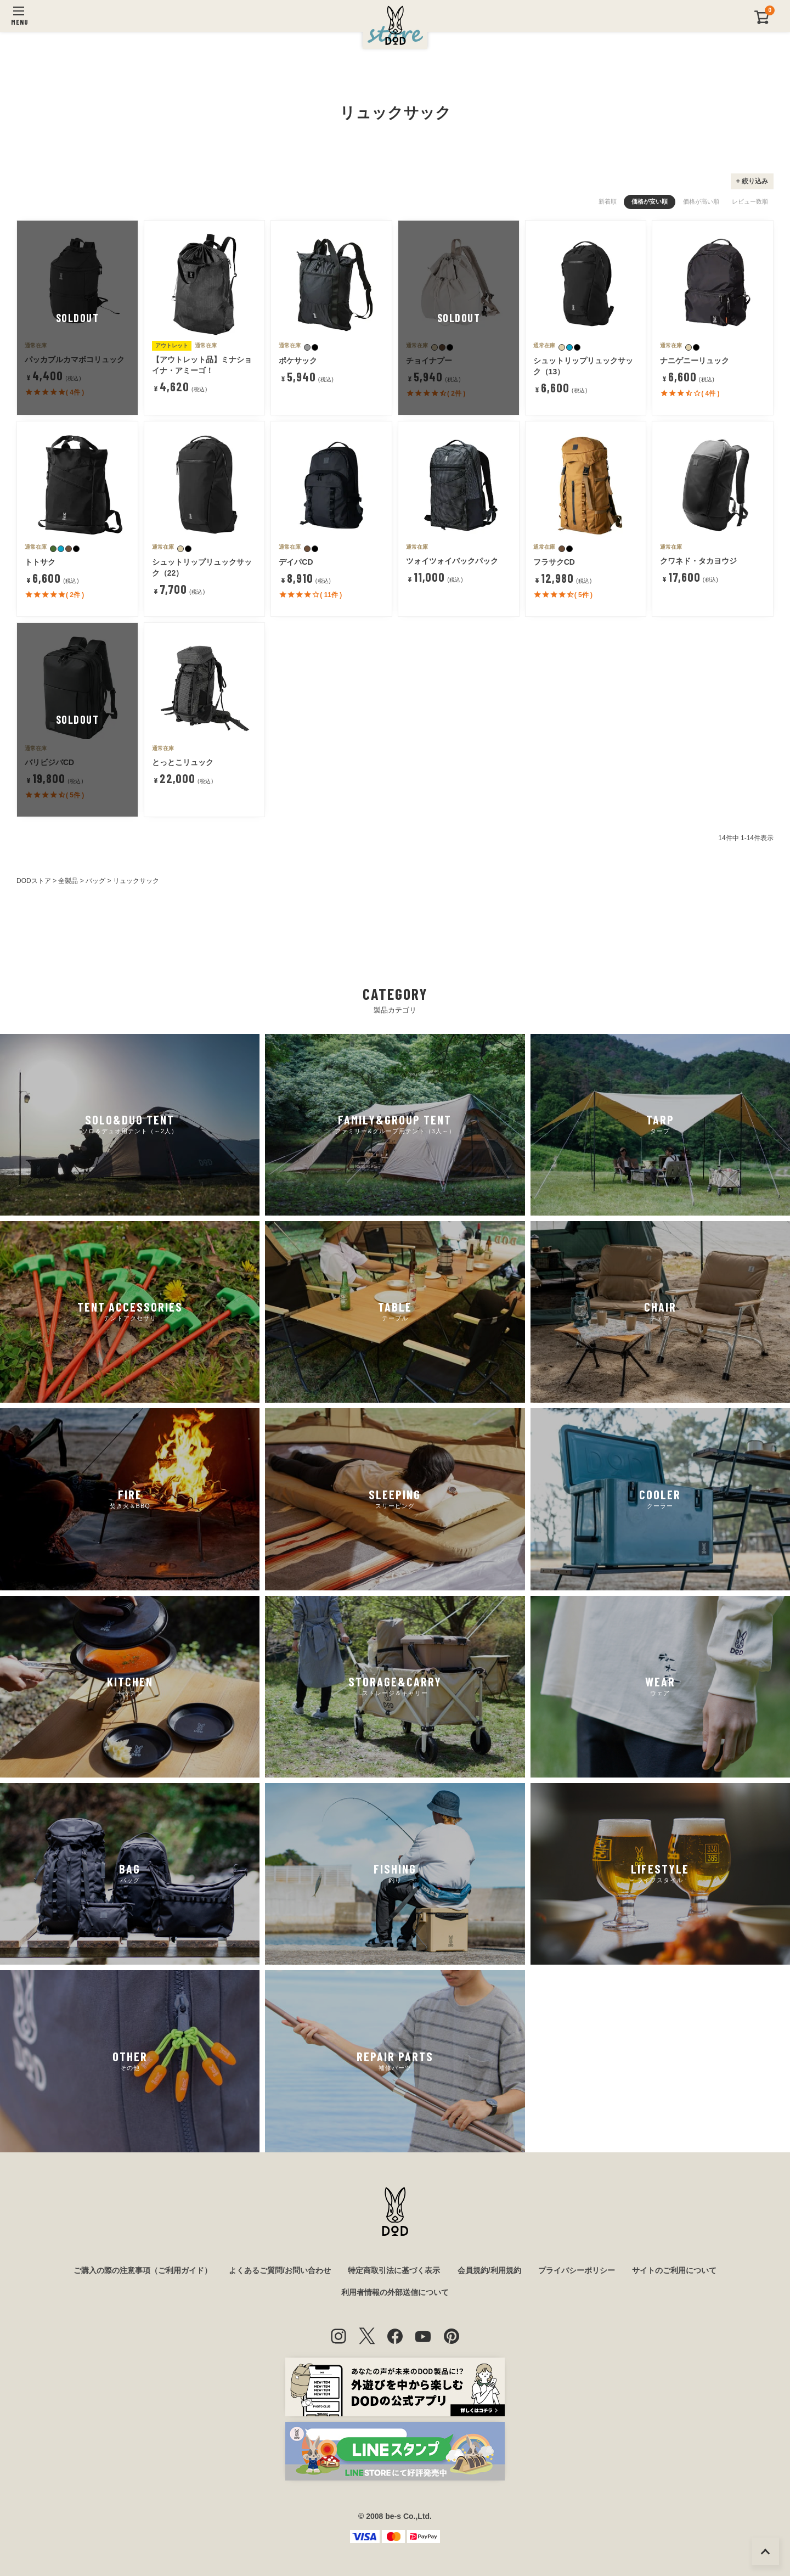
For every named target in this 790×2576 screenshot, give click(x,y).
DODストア (33, 881)
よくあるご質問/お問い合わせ (280, 2270)
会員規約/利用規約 (489, 2270)
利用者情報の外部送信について (395, 2292)
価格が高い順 (701, 201)
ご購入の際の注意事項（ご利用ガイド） (143, 2270)
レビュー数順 (750, 201)
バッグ (95, 881)
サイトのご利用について (674, 2270)
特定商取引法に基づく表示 (394, 2270)
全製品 (68, 881)
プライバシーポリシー (576, 2270)
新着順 (608, 201)
